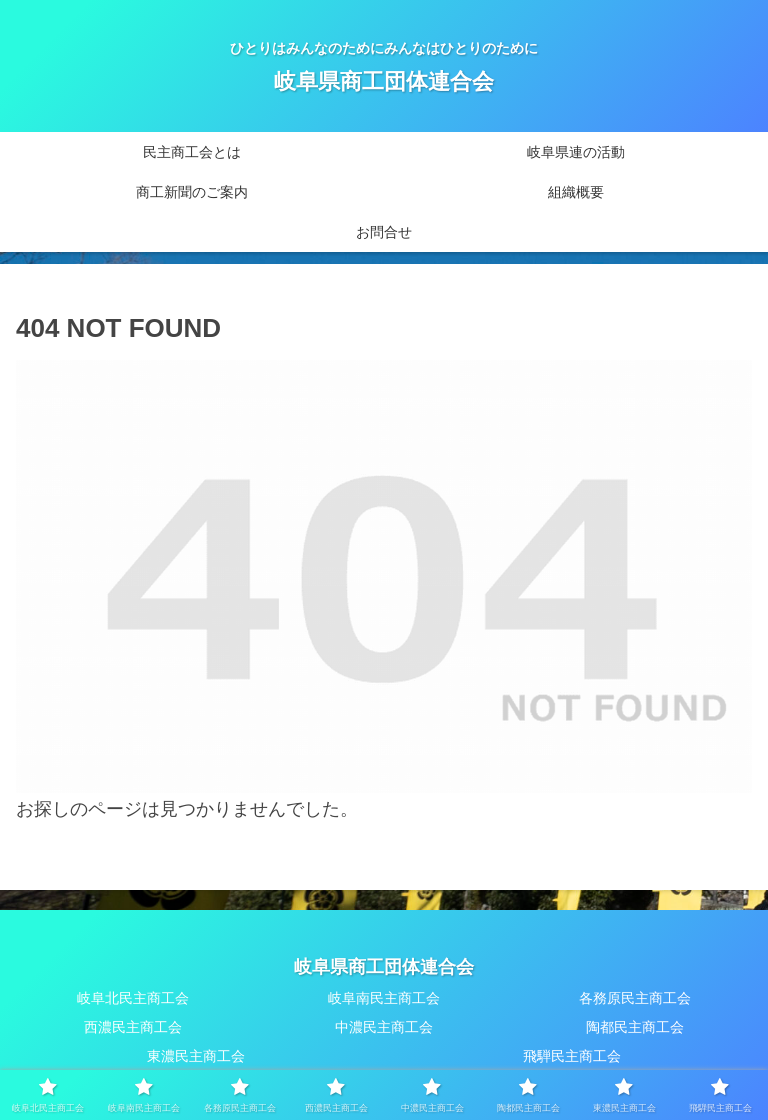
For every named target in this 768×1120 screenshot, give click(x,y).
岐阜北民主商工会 (133, 998)
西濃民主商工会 (133, 1027)
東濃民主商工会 (196, 1056)
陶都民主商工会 (635, 1027)
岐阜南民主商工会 (384, 998)
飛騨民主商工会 (572, 1056)
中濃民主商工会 (384, 1027)
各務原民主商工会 (635, 998)
